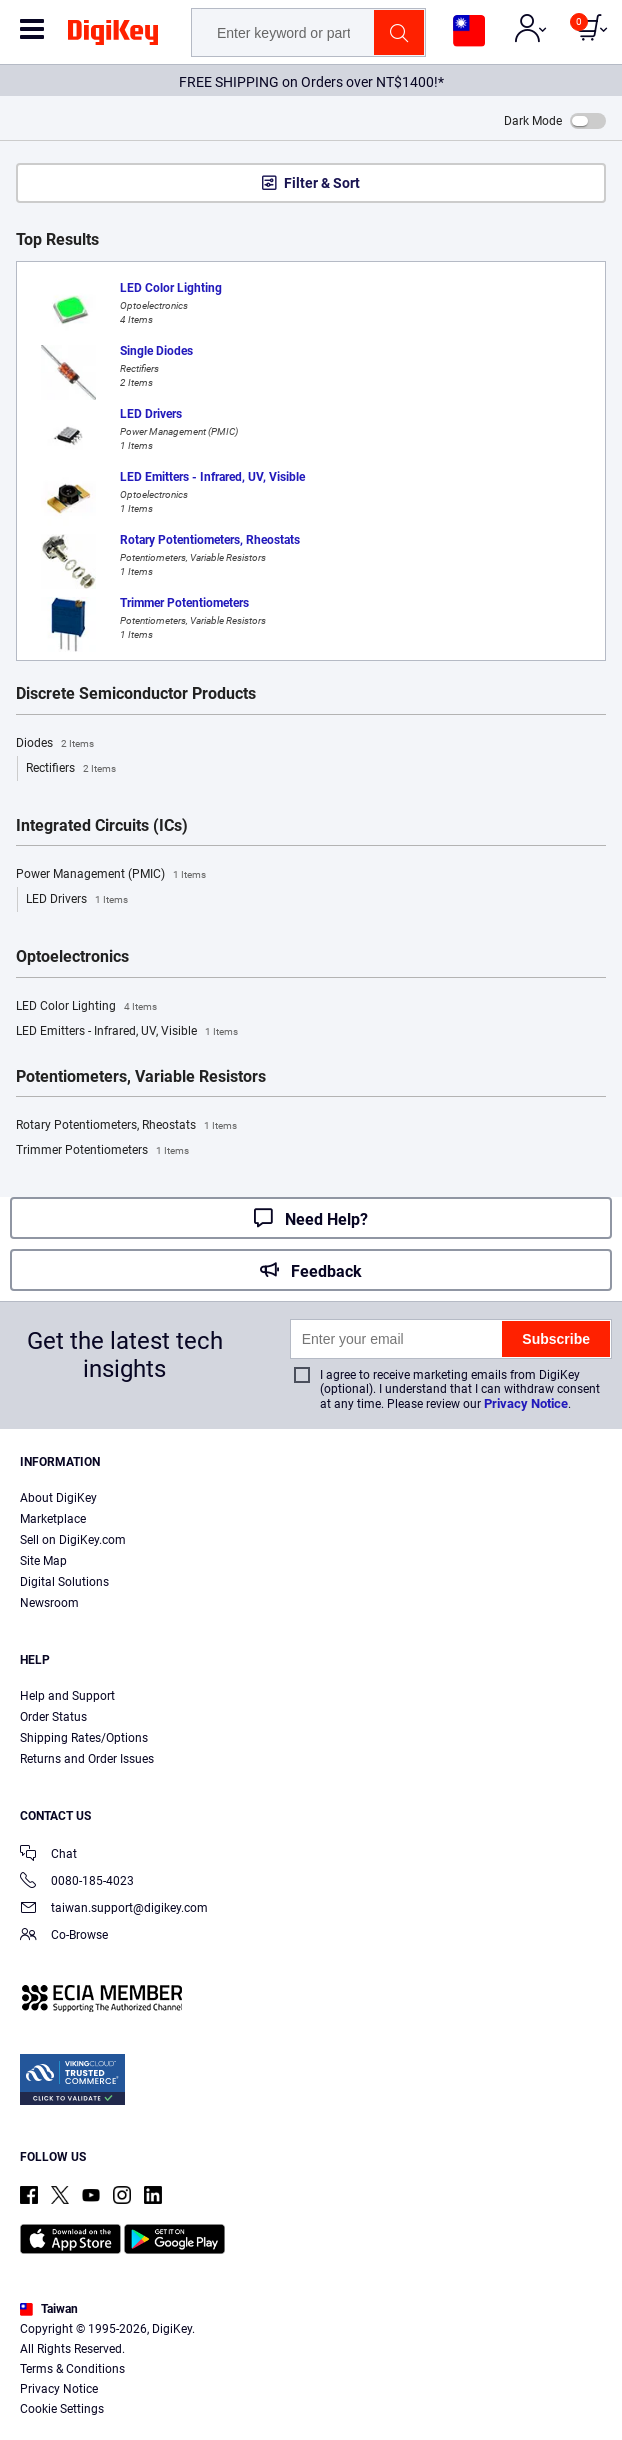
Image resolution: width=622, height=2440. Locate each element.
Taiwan (49, 2309)
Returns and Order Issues (87, 1759)
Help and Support (67, 1696)
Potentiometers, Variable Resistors (141, 1077)
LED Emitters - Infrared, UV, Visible (127, 1032)
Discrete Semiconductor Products (136, 694)
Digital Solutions (64, 1582)
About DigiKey (58, 1498)
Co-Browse (64, 1936)
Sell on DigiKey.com (73, 1540)
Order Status (53, 1717)
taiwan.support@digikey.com (114, 1909)
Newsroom (49, 1603)
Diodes (55, 744)
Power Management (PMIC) (111, 875)
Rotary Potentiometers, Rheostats (126, 1126)
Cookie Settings (62, 2409)
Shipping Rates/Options (84, 1738)
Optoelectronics (72, 957)
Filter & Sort (322, 183)
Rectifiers (71, 769)
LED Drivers (77, 900)
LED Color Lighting (86, 1007)
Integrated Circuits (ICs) (102, 826)
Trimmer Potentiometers (102, 1151)
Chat (48, 1855)
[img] (113, 36)
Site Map (43, 1561)
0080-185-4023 (77, 1882)
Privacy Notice (526, 1403)
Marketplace (53, 1519)
